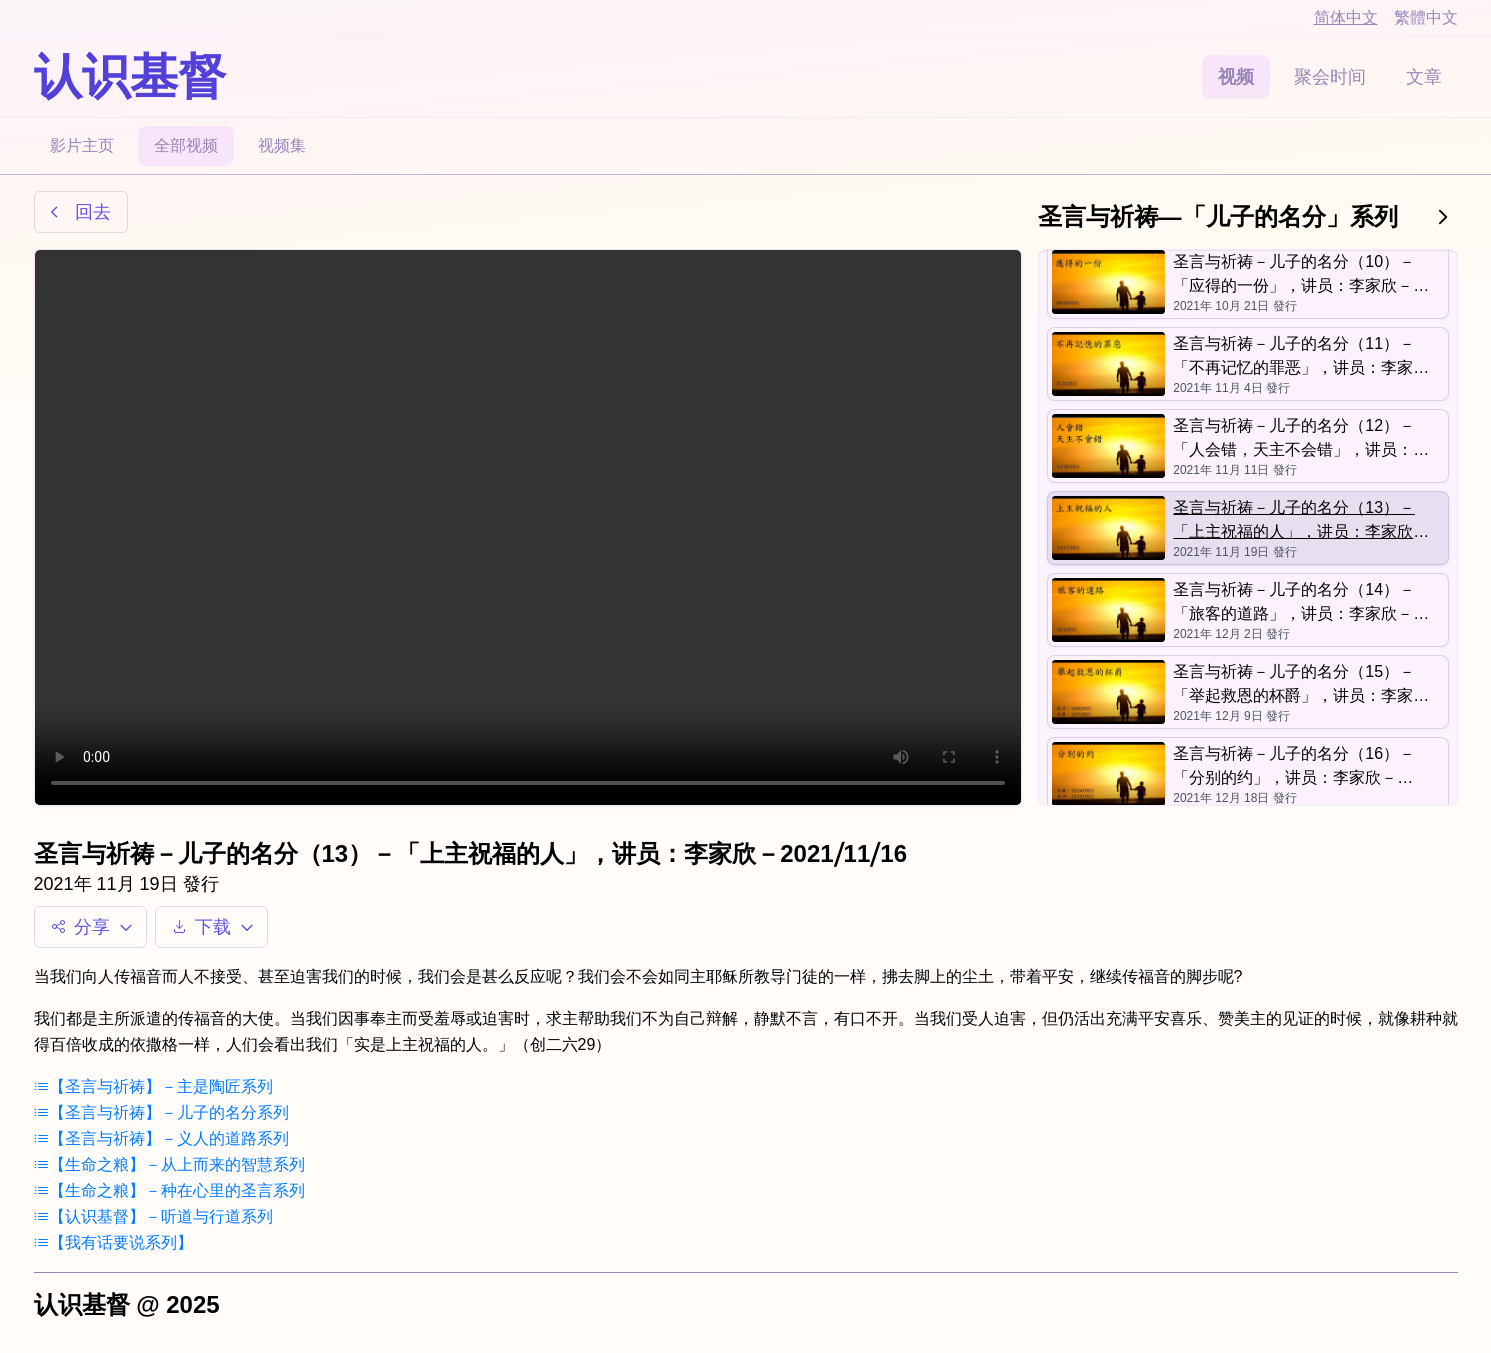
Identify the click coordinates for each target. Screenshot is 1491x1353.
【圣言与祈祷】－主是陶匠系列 (153, 1086)
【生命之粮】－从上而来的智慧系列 (169, 1164)
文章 (1424, 77)
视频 (1236, 77)
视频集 (282, 145)
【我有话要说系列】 (113, 1242)
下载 (215, 927)
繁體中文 (1426, 17)
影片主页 (82, 145)
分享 (94, 927)
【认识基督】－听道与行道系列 (153, 1216)
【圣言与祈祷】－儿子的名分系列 (161, 1112)
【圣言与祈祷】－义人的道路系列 (161, 1138)
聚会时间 (1330, 77)
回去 (77, 212)
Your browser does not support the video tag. (528, 527)
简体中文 (1346, 17)
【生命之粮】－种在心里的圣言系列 (169, 1190)
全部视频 (186, 145)
